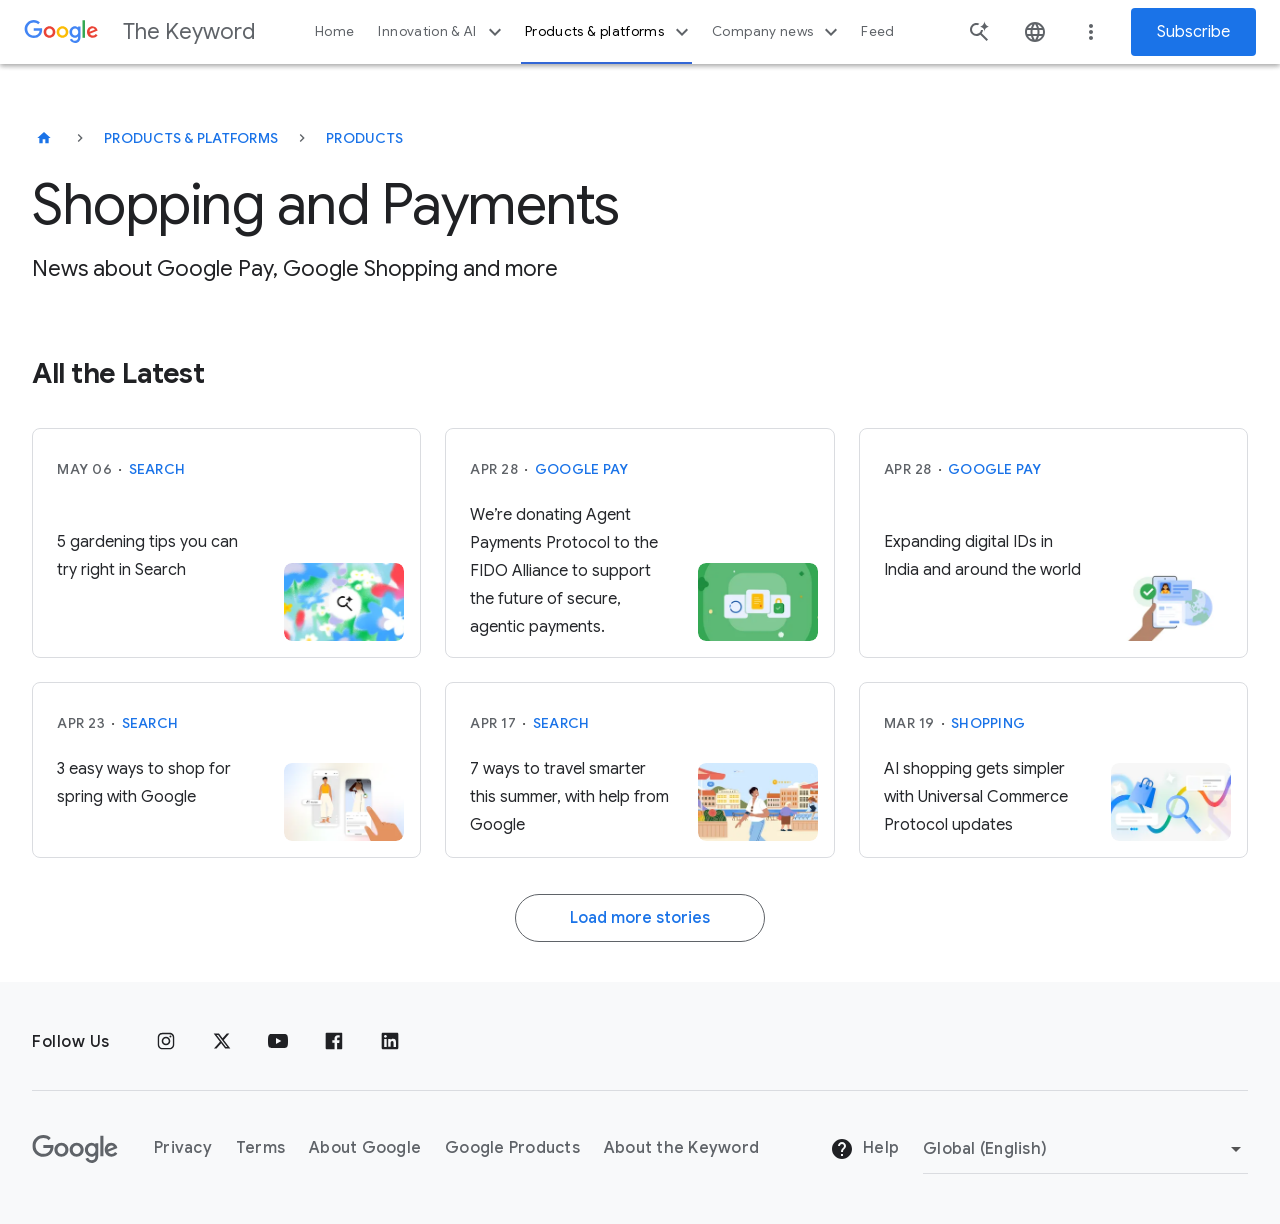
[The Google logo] (75, 1149)
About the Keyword (681, 1148)
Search (157, 469)
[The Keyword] (44, 138)
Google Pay (582, 469)
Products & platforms (609, 32)
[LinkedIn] (390, 1042)
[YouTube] (278, 1042)
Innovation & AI (442, 32)
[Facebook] (334, 1042)
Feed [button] (877, 31)
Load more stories (640, 918)
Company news (777, 32)
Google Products (512, 1148)
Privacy (183, 1148)
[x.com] (222, 1042)
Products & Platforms (191, 138)
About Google (365, 1148)
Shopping (988, 723)
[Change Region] (1085, 1149)
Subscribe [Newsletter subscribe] (1193, 32)
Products (364, 138)
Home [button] (334, 31)
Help (864, 1149)
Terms (260, 1148)
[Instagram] (166, 1042)
